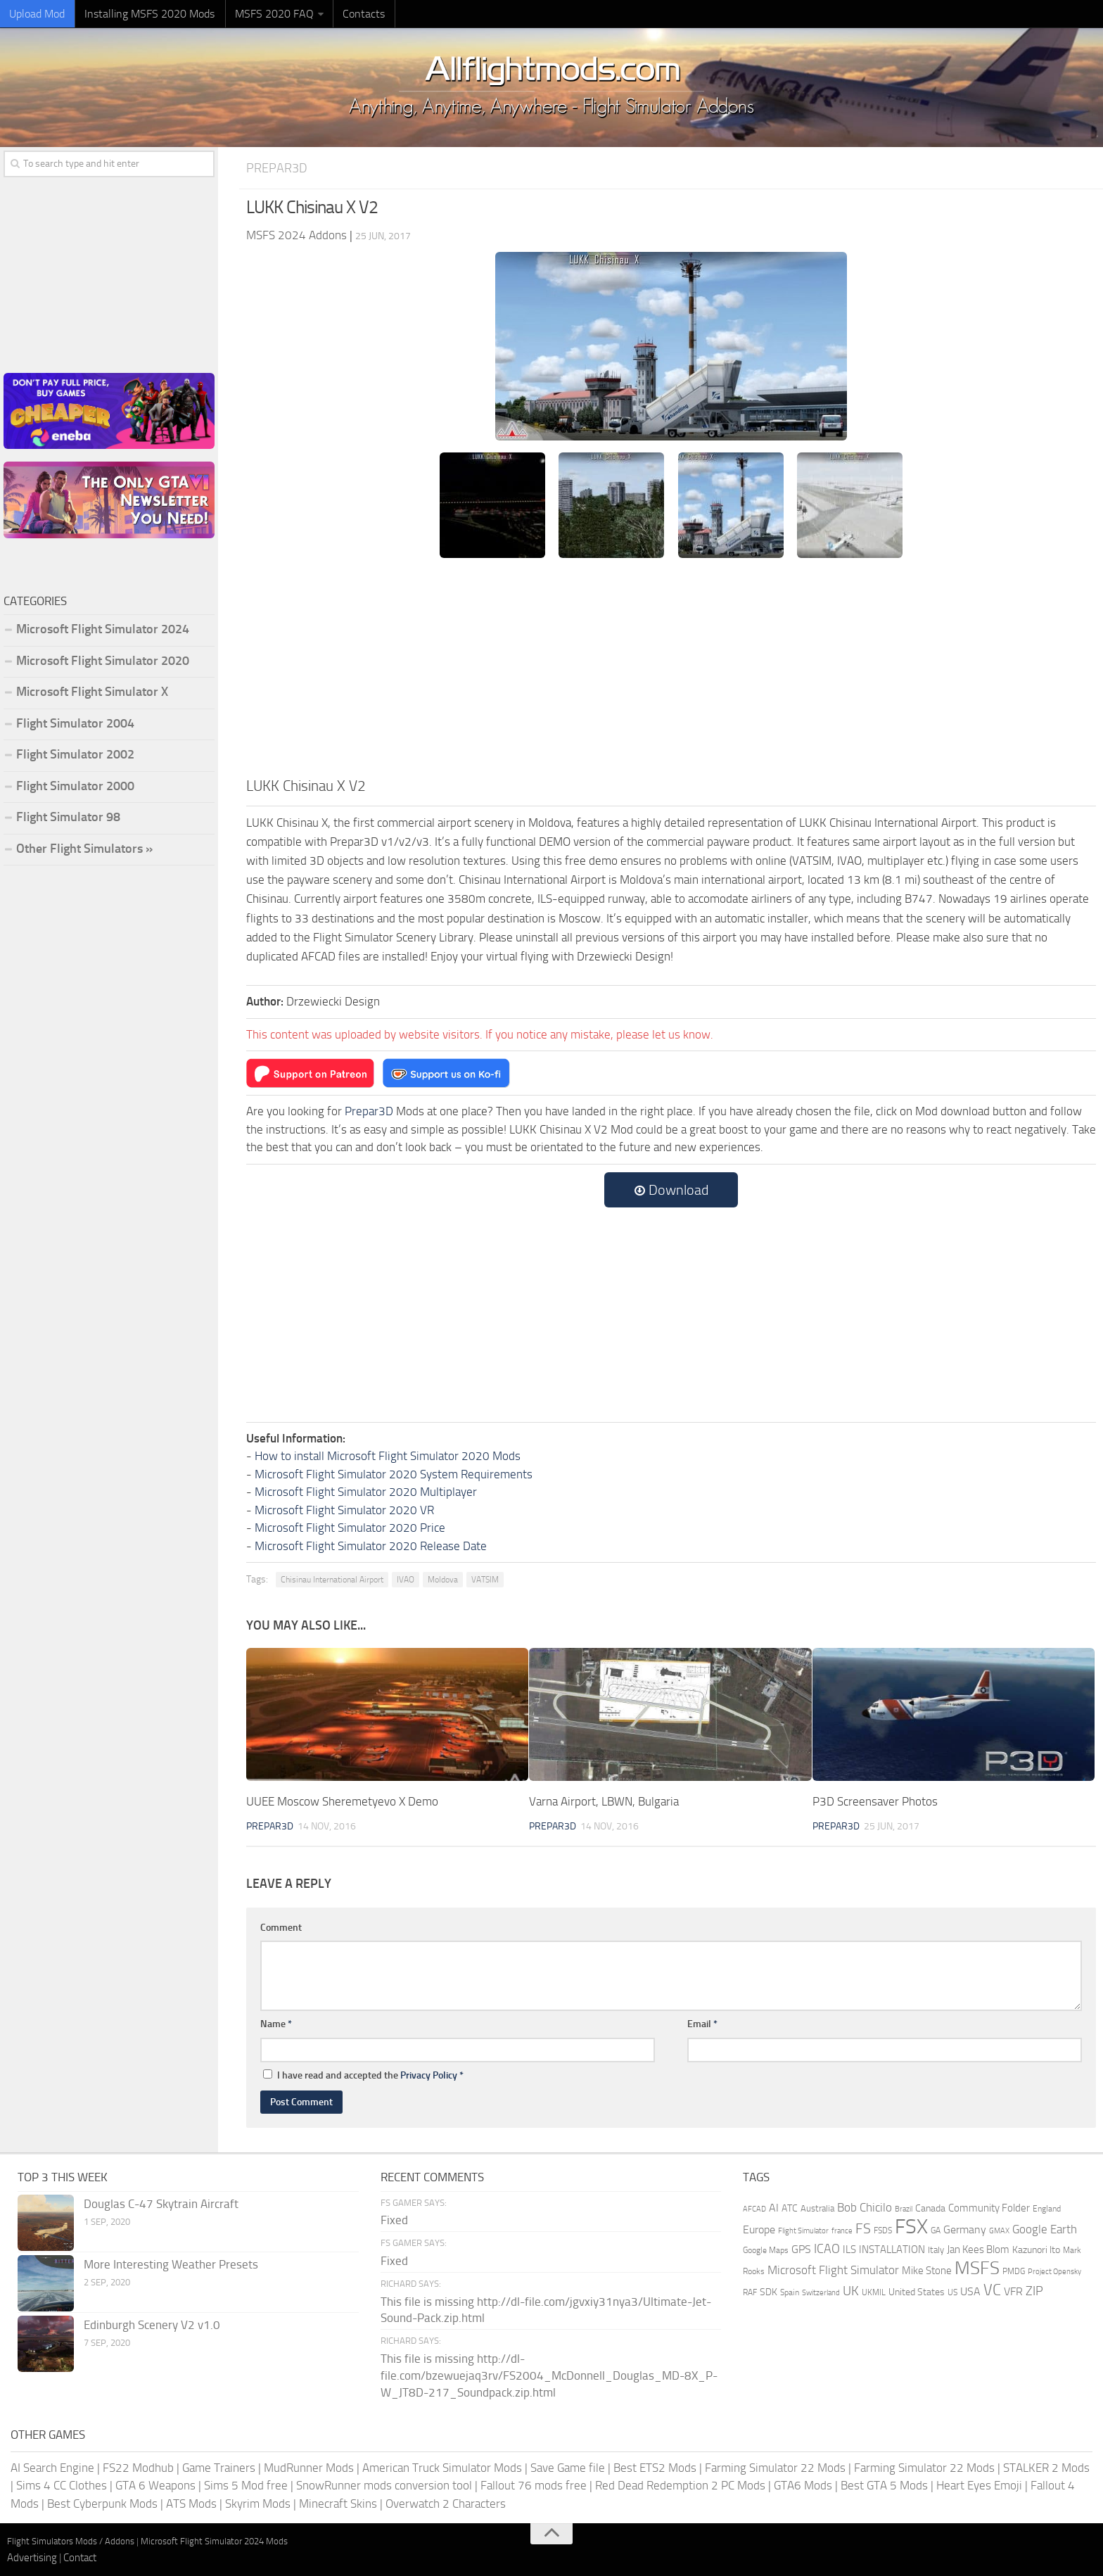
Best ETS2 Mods (654, 2467)
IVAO (405, 1580)
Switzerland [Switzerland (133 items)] (821, 2292)
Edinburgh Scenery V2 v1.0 (152, 2324)
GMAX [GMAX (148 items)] (999, 2230)
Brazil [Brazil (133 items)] (903, 2208)
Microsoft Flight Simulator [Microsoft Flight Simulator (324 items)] (833, 2270)
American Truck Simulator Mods (442, 2467)
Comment (281, 1927)
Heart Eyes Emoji (979, 2485)
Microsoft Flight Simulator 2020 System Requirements (394, 1473)
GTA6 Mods (803, 2485)
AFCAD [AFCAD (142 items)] (754, 2208)
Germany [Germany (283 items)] (964, 2229)
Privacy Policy (428, 2075)
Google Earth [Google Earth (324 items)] (1044, 2229)
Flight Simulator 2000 (75, 786)
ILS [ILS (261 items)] (849, 2248)
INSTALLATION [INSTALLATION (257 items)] (892, 2248)
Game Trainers (218, 2467)
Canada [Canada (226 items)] (930, 2208)
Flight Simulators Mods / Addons (70, 2541)
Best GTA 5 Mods (884, 2485)
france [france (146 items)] (842, 2230)
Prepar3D (278, 168)
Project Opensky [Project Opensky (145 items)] (1054, 2271)
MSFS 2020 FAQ (265, 13)
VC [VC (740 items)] (992, 2289)
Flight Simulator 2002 (75, 754)
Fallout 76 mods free (533, 2485)
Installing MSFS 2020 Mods (144, 13)
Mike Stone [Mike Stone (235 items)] (927, 2271)
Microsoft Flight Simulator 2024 (102, 629)
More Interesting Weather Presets (171, 2264)
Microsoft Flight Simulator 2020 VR (344, 1509)
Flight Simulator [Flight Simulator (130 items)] (803, 2230)
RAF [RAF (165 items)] (750, 2292)
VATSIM (485, 1580)
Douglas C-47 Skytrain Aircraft (161, 2203)
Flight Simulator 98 (68, 817)
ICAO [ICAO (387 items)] (827, 2248)
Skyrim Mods (258, 2503)
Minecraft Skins (338, 2503)
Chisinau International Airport (332, 1580)
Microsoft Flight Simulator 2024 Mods (214, 2541)
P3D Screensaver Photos (875, 1801)
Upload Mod (35, 13)
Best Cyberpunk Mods (102, 2503)
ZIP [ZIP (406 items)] (1034, 2290)
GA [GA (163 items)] (936, 2230)
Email (702, 2024)
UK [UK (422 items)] (851, 2290)
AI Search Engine (52, 2467)
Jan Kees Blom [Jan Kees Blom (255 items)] (978, 2248)
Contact (79, 2557)
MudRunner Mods (309, 2467)
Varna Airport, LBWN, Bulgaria (604, 1801)
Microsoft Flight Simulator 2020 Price (350, 1528)
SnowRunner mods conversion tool (384, 2485)
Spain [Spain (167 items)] (789, 2292)
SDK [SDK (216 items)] (768, 2291)
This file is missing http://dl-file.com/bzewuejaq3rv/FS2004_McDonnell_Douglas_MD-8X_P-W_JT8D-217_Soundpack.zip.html (549, 2375)
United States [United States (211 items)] (916, 2291)
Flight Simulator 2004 (75, 723)
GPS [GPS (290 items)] (801, 2248)
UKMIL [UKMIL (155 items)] (874, 2292)
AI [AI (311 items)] (774, 2207)
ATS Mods (191, 2503)
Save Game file (567, 2467)
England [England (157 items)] (1047, 2208)
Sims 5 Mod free (246, 2485)
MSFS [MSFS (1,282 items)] (977, 2268)
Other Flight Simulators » (84, 848)
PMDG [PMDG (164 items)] (1013, 2271)
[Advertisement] (671, 669)
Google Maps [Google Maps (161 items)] (766, 2249)
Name (276, 2024)
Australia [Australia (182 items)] (817, 2207)
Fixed (394, 2220)
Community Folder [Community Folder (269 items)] (989, 2207)
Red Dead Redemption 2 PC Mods (680, 2485)
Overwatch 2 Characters (445, 2503)
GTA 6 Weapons (155, 2485)
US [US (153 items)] (952, 2292)
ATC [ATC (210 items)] (790, 2208)
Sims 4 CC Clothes (61, 2485)
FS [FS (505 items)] (863, 2229)
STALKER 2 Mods (1046, 2467)
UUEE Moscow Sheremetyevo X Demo (342, 1801)
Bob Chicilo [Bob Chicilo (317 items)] (864, 2207)
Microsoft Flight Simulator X (92, 691)
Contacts (352, 13)
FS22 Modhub (138, 2467)
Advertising (32, 2557)
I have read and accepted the (363, 2075)
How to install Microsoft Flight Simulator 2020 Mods (388, 1456)
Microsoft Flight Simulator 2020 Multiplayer (366, 1492)
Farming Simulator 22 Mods (775, 2467)
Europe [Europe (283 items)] (759, 2229)
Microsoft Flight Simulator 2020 (102, 660)
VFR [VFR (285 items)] (1013, 2290)
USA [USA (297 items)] (970, 2290)
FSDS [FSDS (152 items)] (883, 2230)
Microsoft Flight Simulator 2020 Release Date (371, 1545)
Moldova (443, 1580)
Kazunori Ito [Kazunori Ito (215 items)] (1036, 2249)
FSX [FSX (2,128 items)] (911, 2226)
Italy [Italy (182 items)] (936, 2249)
